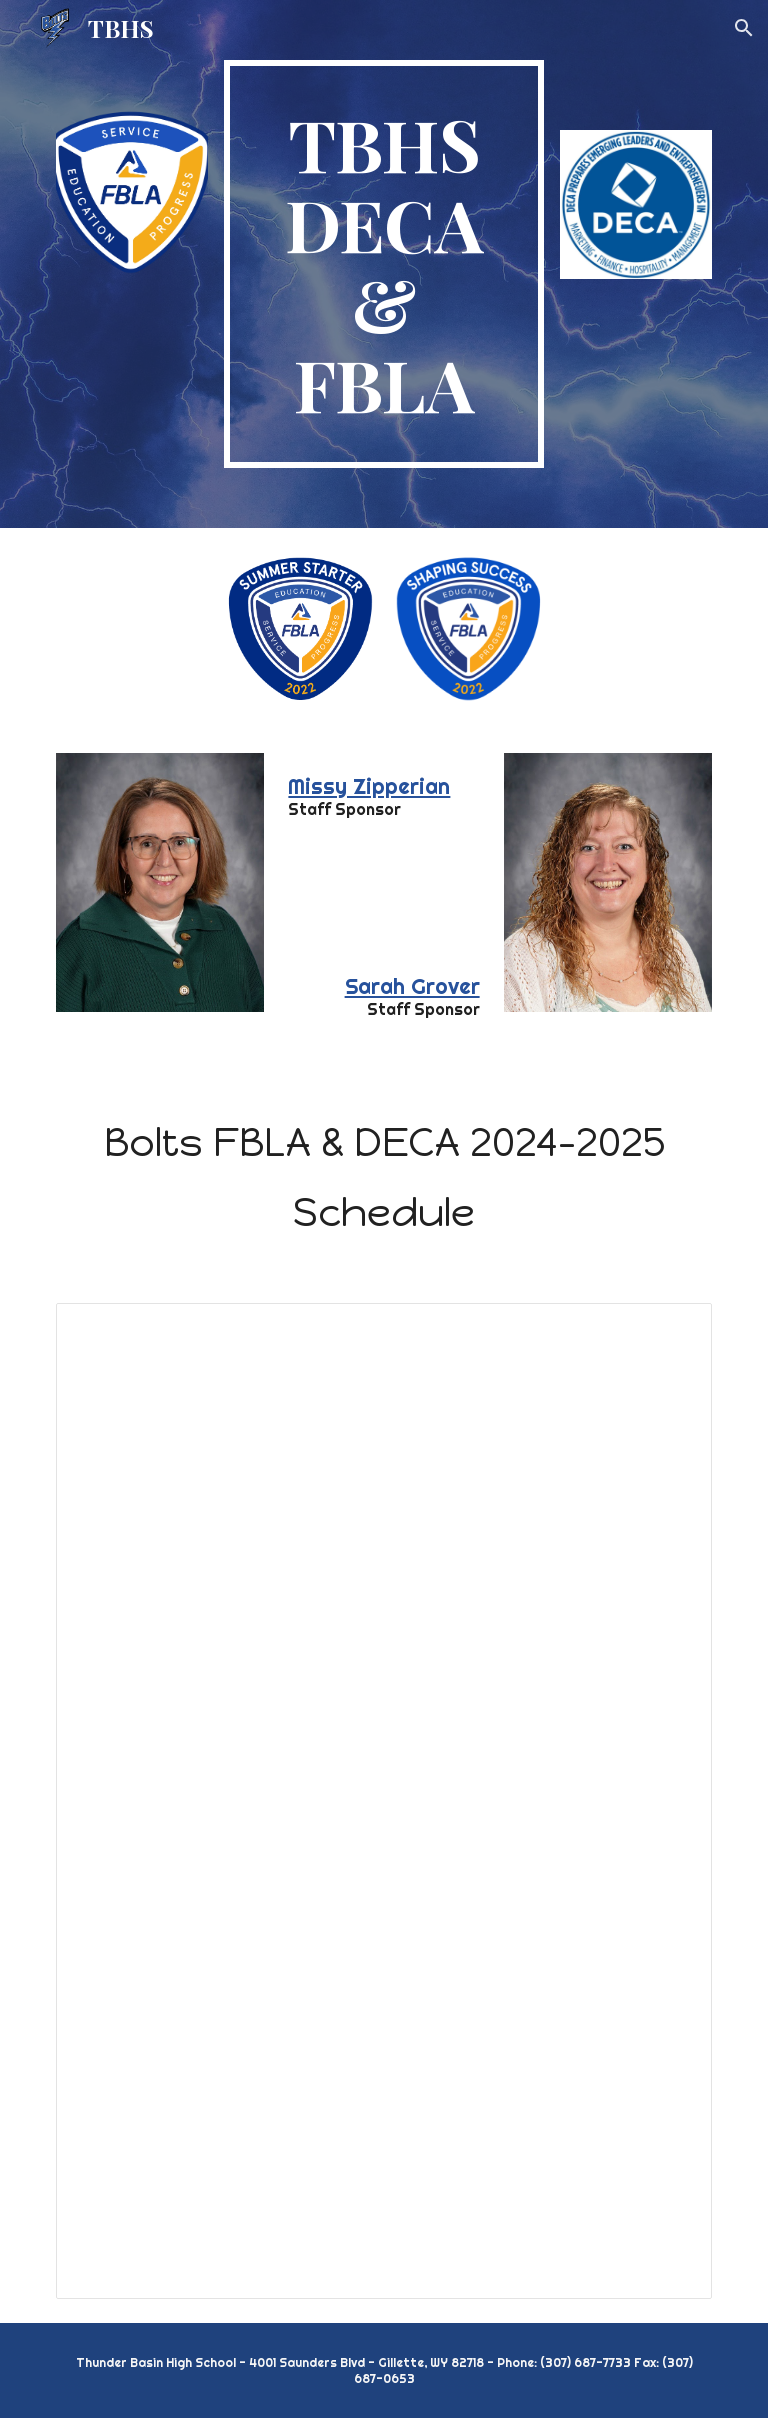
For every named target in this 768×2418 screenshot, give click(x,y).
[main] (383, 264)
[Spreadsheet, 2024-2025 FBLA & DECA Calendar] (383, 1801)
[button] (744, 28)
